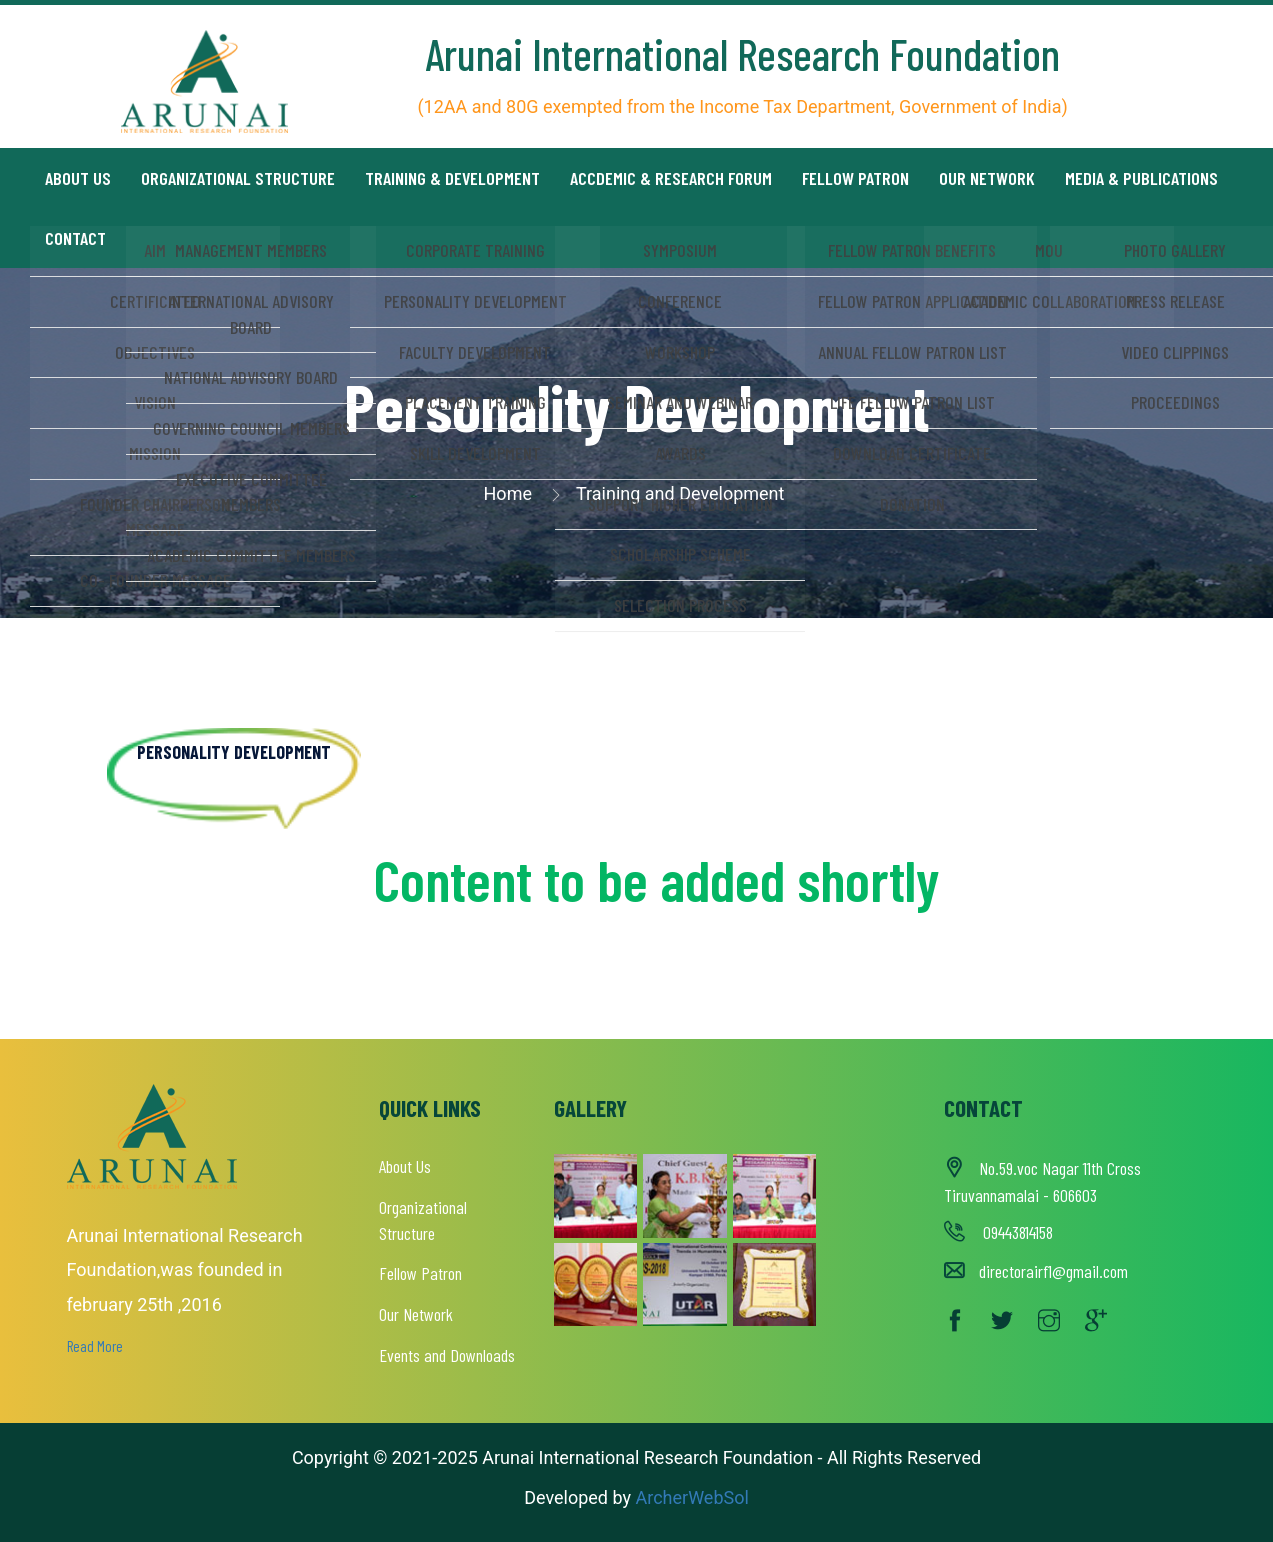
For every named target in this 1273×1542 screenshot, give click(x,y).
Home (508, 493)
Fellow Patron (855, 178)
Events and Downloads (447, 1355)
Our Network (987, 178)
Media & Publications (1141, 178)
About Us (405, 1166)
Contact (75, 238)
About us (78, 178)
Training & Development (452, 178)
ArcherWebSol (690, 1497)
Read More (95, 1346)
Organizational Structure (238, 178)
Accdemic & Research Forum (671, 178)
